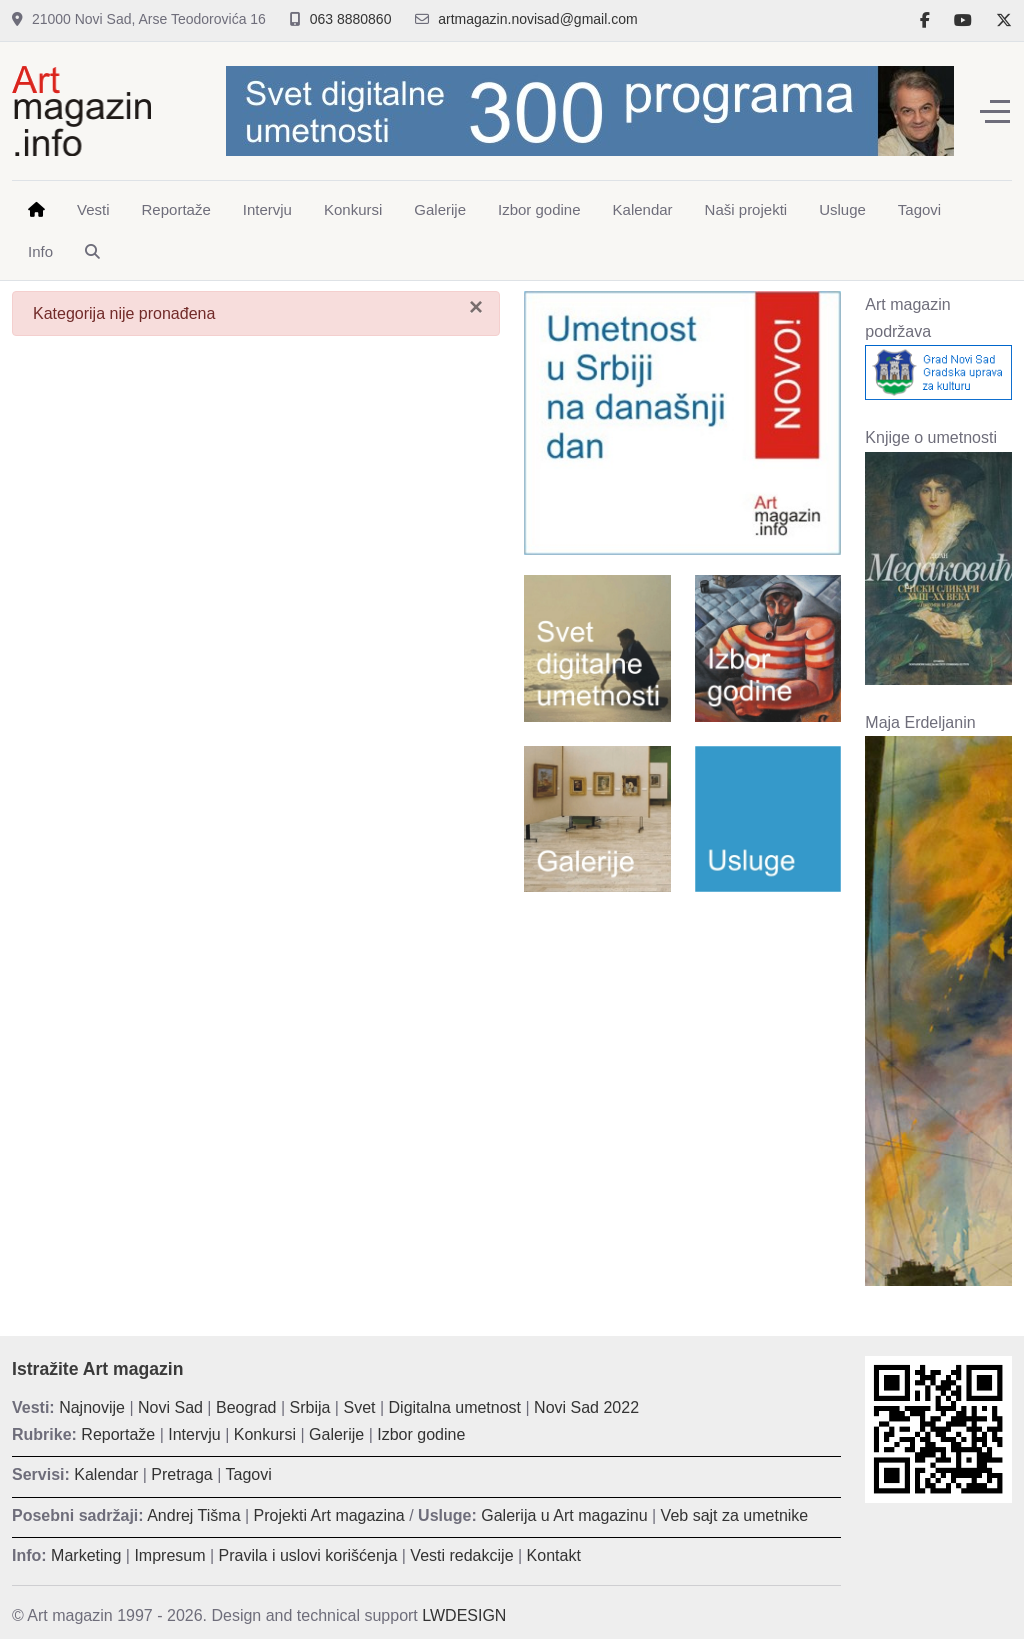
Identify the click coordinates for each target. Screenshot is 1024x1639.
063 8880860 (351, 19)
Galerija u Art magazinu (564, 1515)
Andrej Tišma (193, 1515)
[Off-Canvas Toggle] (995, 111)
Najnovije (92, 1407)
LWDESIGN (464, 1615)
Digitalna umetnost (455, 1407)
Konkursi (265, 1434)
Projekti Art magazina (329, 1515)
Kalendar (106, 1474)
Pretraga (181, 1474)
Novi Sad (170, 1407)
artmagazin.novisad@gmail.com (537, 19)
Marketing (86, 1555)
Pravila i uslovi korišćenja (308, 1555)
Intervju (194, 1434)
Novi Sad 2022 (586, 1407)
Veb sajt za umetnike (735, 1515)
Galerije (336, 1434)
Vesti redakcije (461, 1555)
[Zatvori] (476, 307)
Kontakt (554, 1555)
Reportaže (118, 1434)
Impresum (169, 1555)
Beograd (246, 1407)
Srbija (310, 1407)
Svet (359, 1407)
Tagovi (249, 1474)
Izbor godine (421, 1434)
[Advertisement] (682, 1037)
